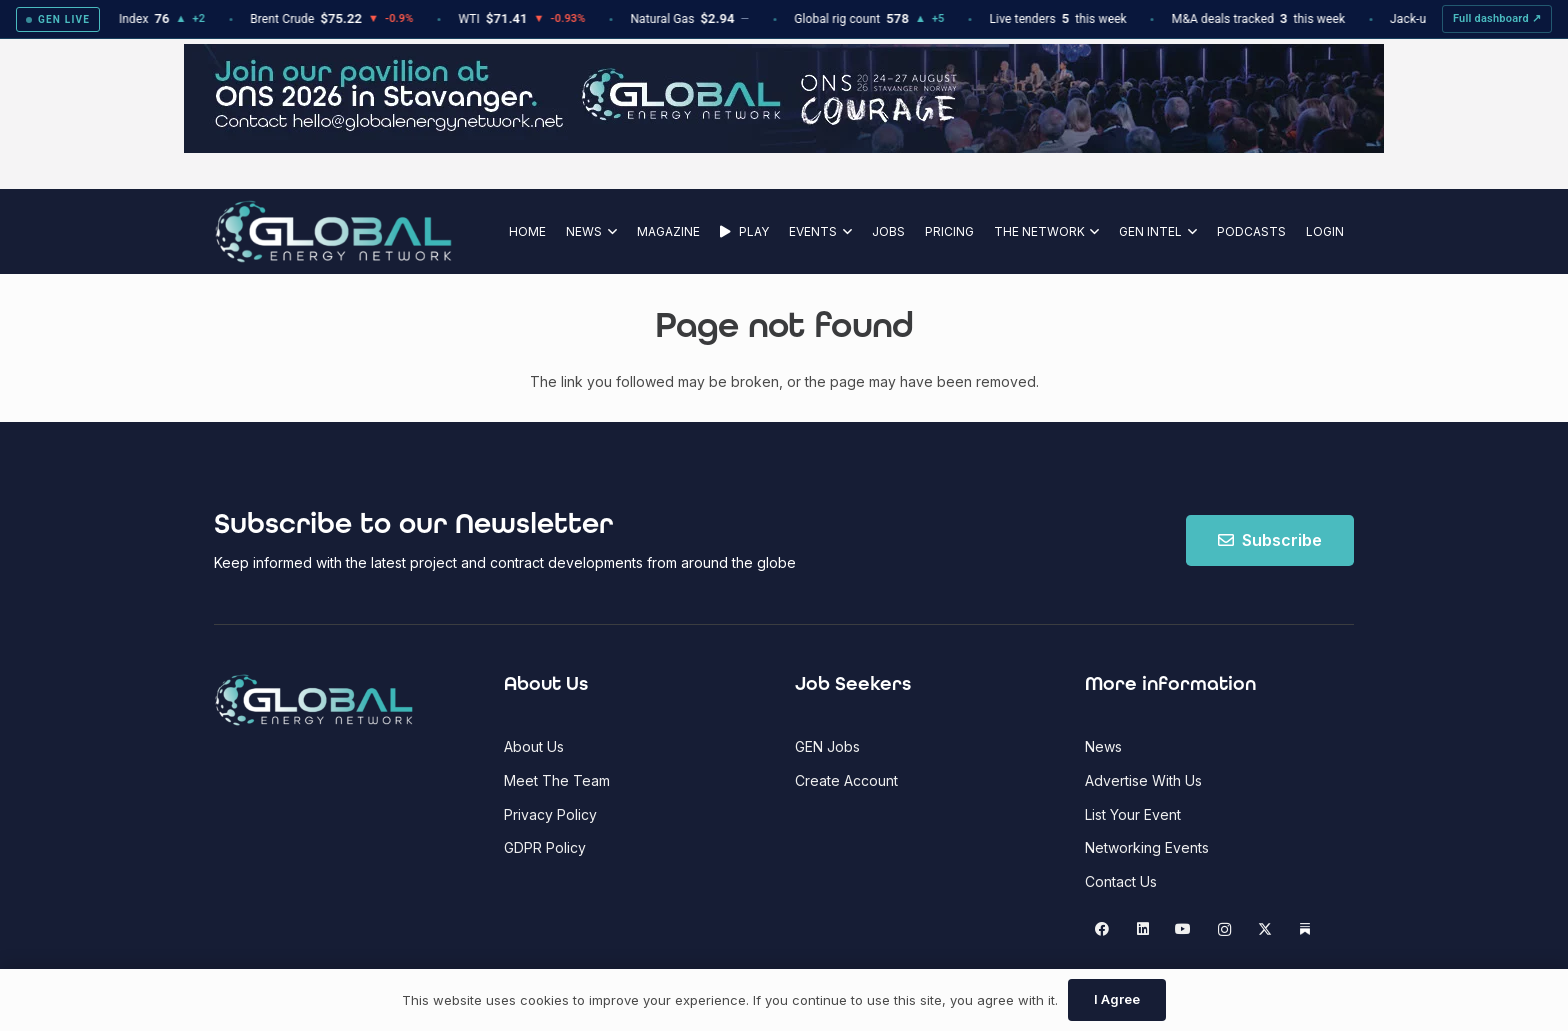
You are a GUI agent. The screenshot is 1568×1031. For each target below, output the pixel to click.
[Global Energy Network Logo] (333, 231)
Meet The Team (557, 780)
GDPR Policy (545, 847)
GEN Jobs (827, 746)
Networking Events (1147, 847)
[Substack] (1305, 929)
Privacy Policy (550, 814)
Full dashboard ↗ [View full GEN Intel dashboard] (1497, 18)
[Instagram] (1224, 929)
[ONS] (784, 147)
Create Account (846, 780)
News (1103, 746)
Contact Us (1121, 881)
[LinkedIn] (1142, 929)
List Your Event (1133, 814)
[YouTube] (1183, 929)
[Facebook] (1102, 929)
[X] (1264, 929)
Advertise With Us (1143, 780)
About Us (534, 746)
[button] (609, 231)
